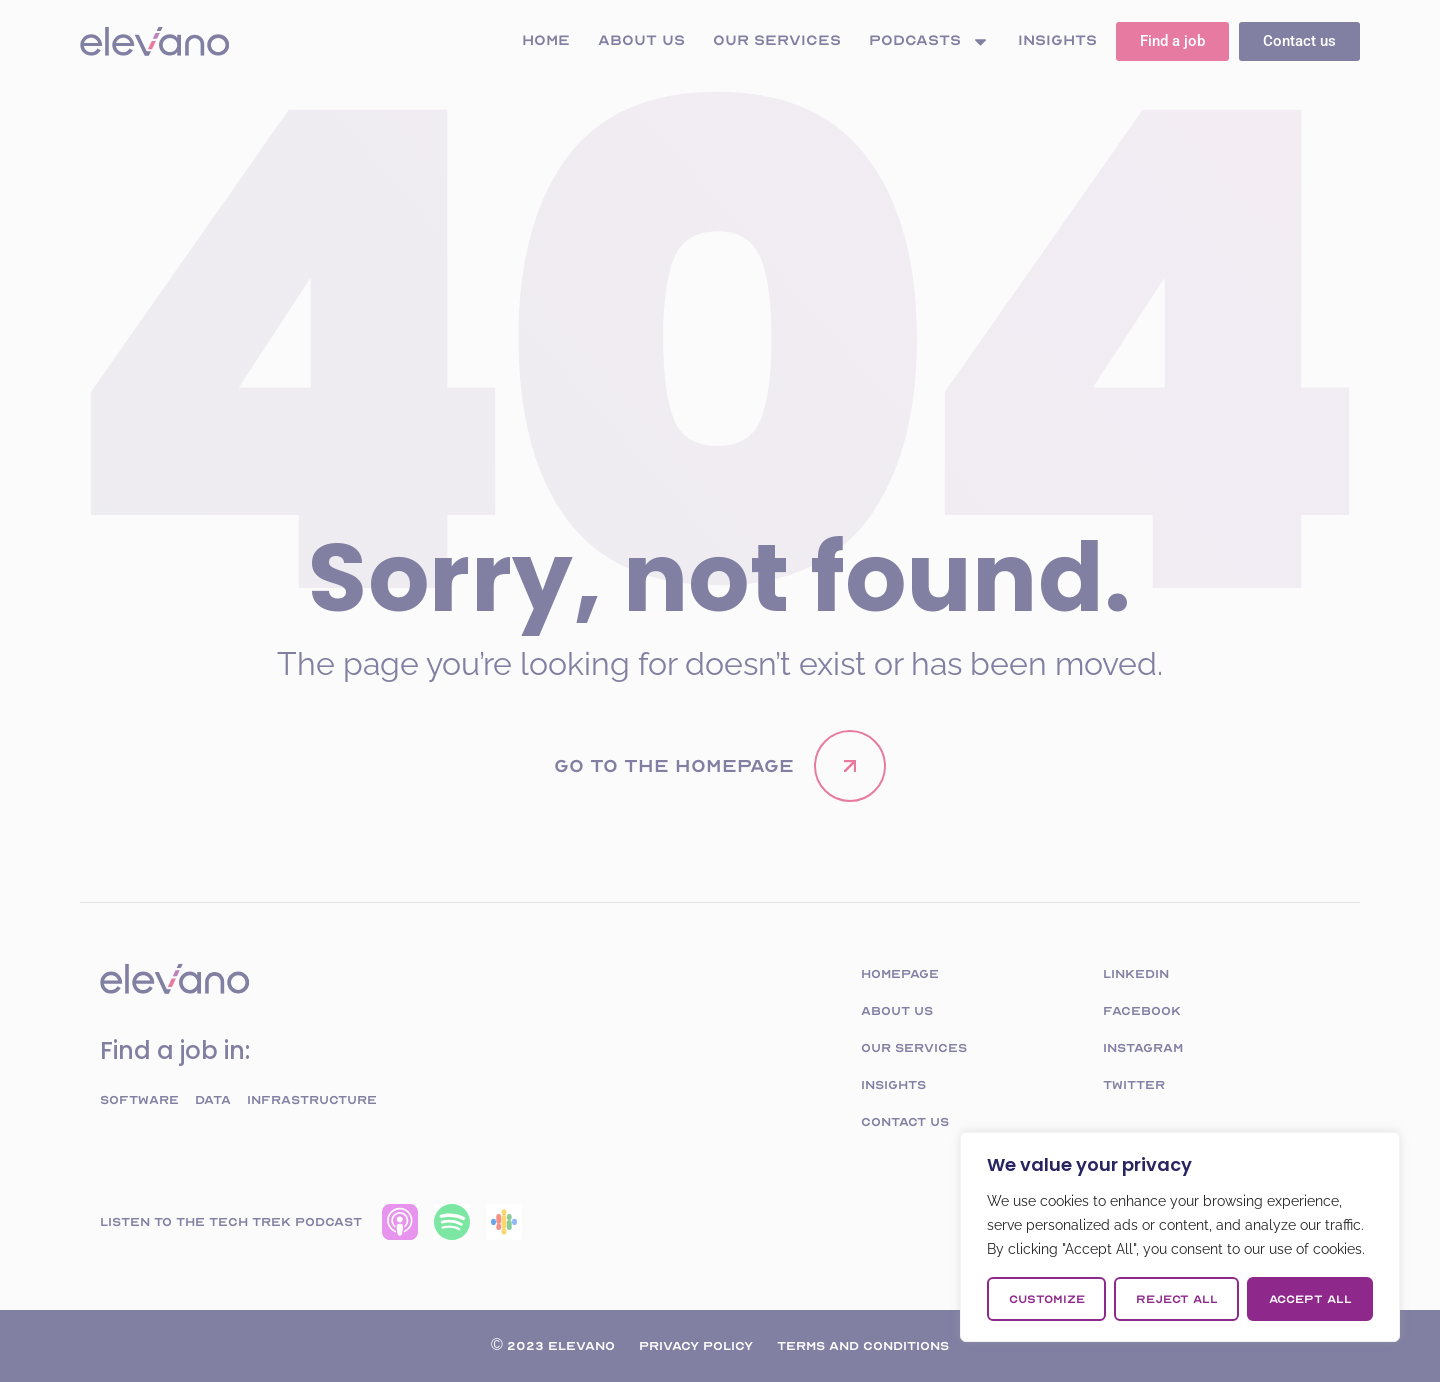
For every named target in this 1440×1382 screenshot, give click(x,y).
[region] (1180, 1237)
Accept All (1310, 1299)
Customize (1047, 1299)
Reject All (1177, 1299)
